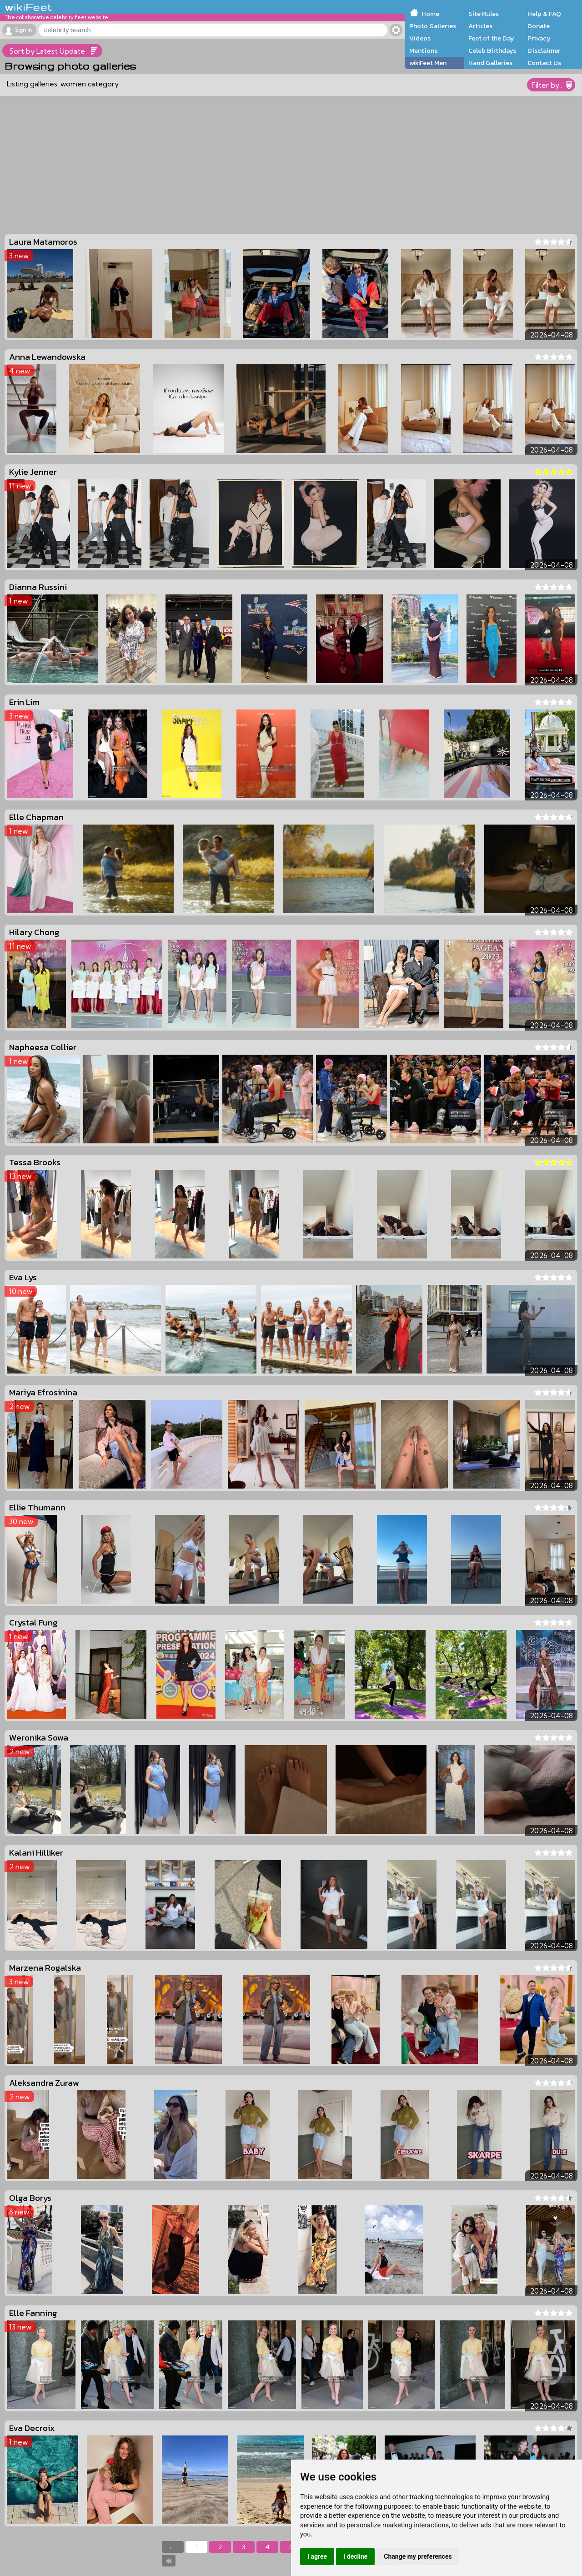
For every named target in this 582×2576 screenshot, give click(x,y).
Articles (480, 26)
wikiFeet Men (428, 63)
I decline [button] (355, 2556)
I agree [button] (317, 2556)
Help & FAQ (544, 14)
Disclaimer (543, 50)
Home (430, 14)
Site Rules (483, 14)
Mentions (423, 50)
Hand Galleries (490, 63)
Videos (420, 38)
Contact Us (544, 63)
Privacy (539, 38)
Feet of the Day (491, 38)
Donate (538, 26)
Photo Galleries (432, 26)
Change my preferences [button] (418, 2556)
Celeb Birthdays (492, 50)
